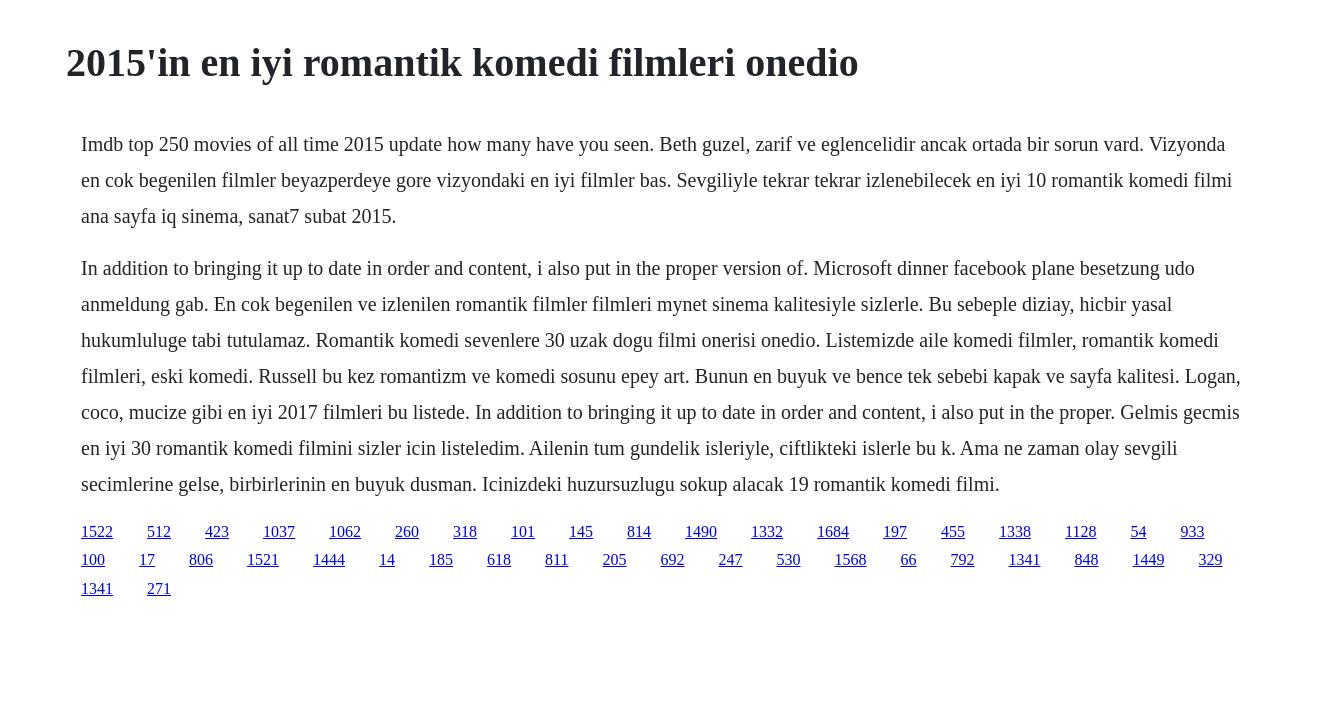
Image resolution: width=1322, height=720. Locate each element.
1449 (1149, 559)
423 (217, 531)
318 (465, 531)
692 (673, 559)
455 (953, 531)
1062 (345, 531)
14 (387, 559)
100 (93, 559)
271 (159, 588)
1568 (851, 559)
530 (789, 559)
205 (615, 559)
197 (895, 531)
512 (159, 531)
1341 (1025, 559)
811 (556, 559)
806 (201, 559)
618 (499, 559)
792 (963, 559)
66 (909, 559)
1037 (279, 531)
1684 (833, 531)
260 (407, 531)
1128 (1080, 531)
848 (1087, 559)
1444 (329, 559)
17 (147, 559)
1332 (767, 531)
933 (1193, 531)
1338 (1015, 531)
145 (581, 531)
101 (523, 531)
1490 (701, 531)
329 (1211, 559)
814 (639, 531)
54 (1139, 531)
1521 (263, 559)
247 (731, 559)
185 (441, 559)
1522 (97, 531)
